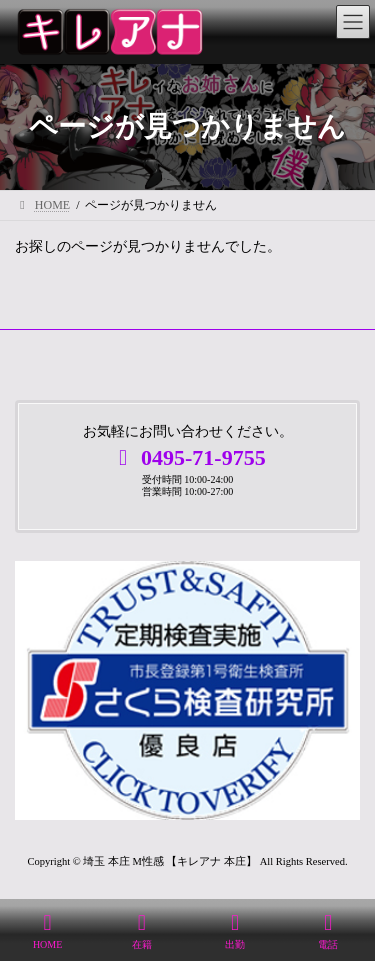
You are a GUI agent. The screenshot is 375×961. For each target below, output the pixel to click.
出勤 (235, 931)
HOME (47, 931)
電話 (329, 931)
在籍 (142, 931)
